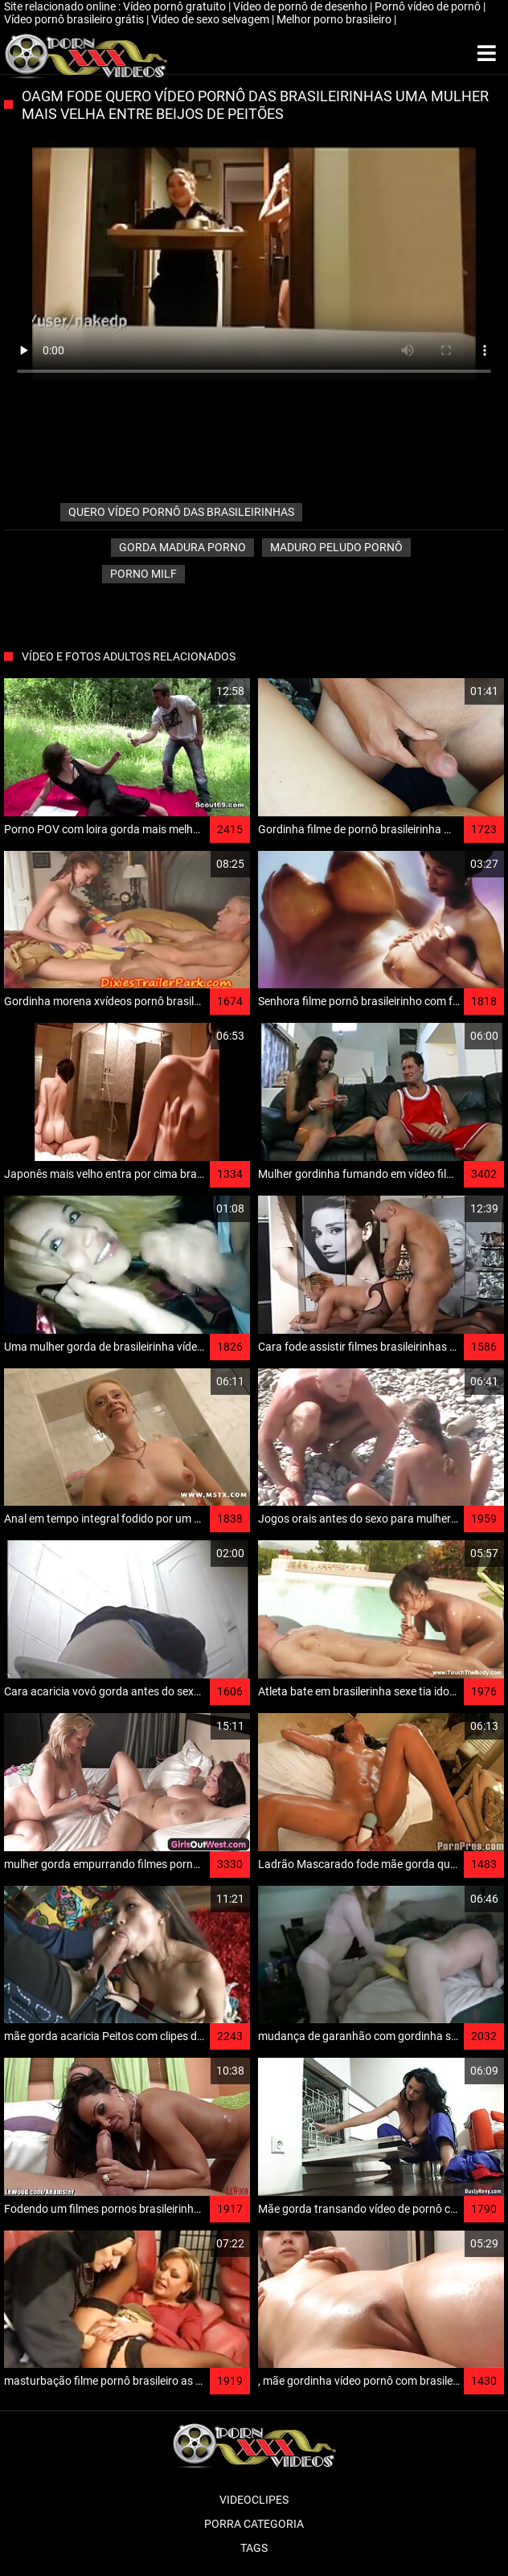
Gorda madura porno (182, 547)
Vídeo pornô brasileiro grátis (75, 19)
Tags (254, 2547)
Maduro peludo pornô (336, 547)
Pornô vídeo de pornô (429, 6)
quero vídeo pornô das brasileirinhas (181, 511)
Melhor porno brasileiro (335, 19)
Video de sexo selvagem (211, 19)
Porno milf (143, 573)
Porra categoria (254, 2523)
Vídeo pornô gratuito (175, 6)
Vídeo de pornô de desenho (301, 6)
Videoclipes (254, 2499)
